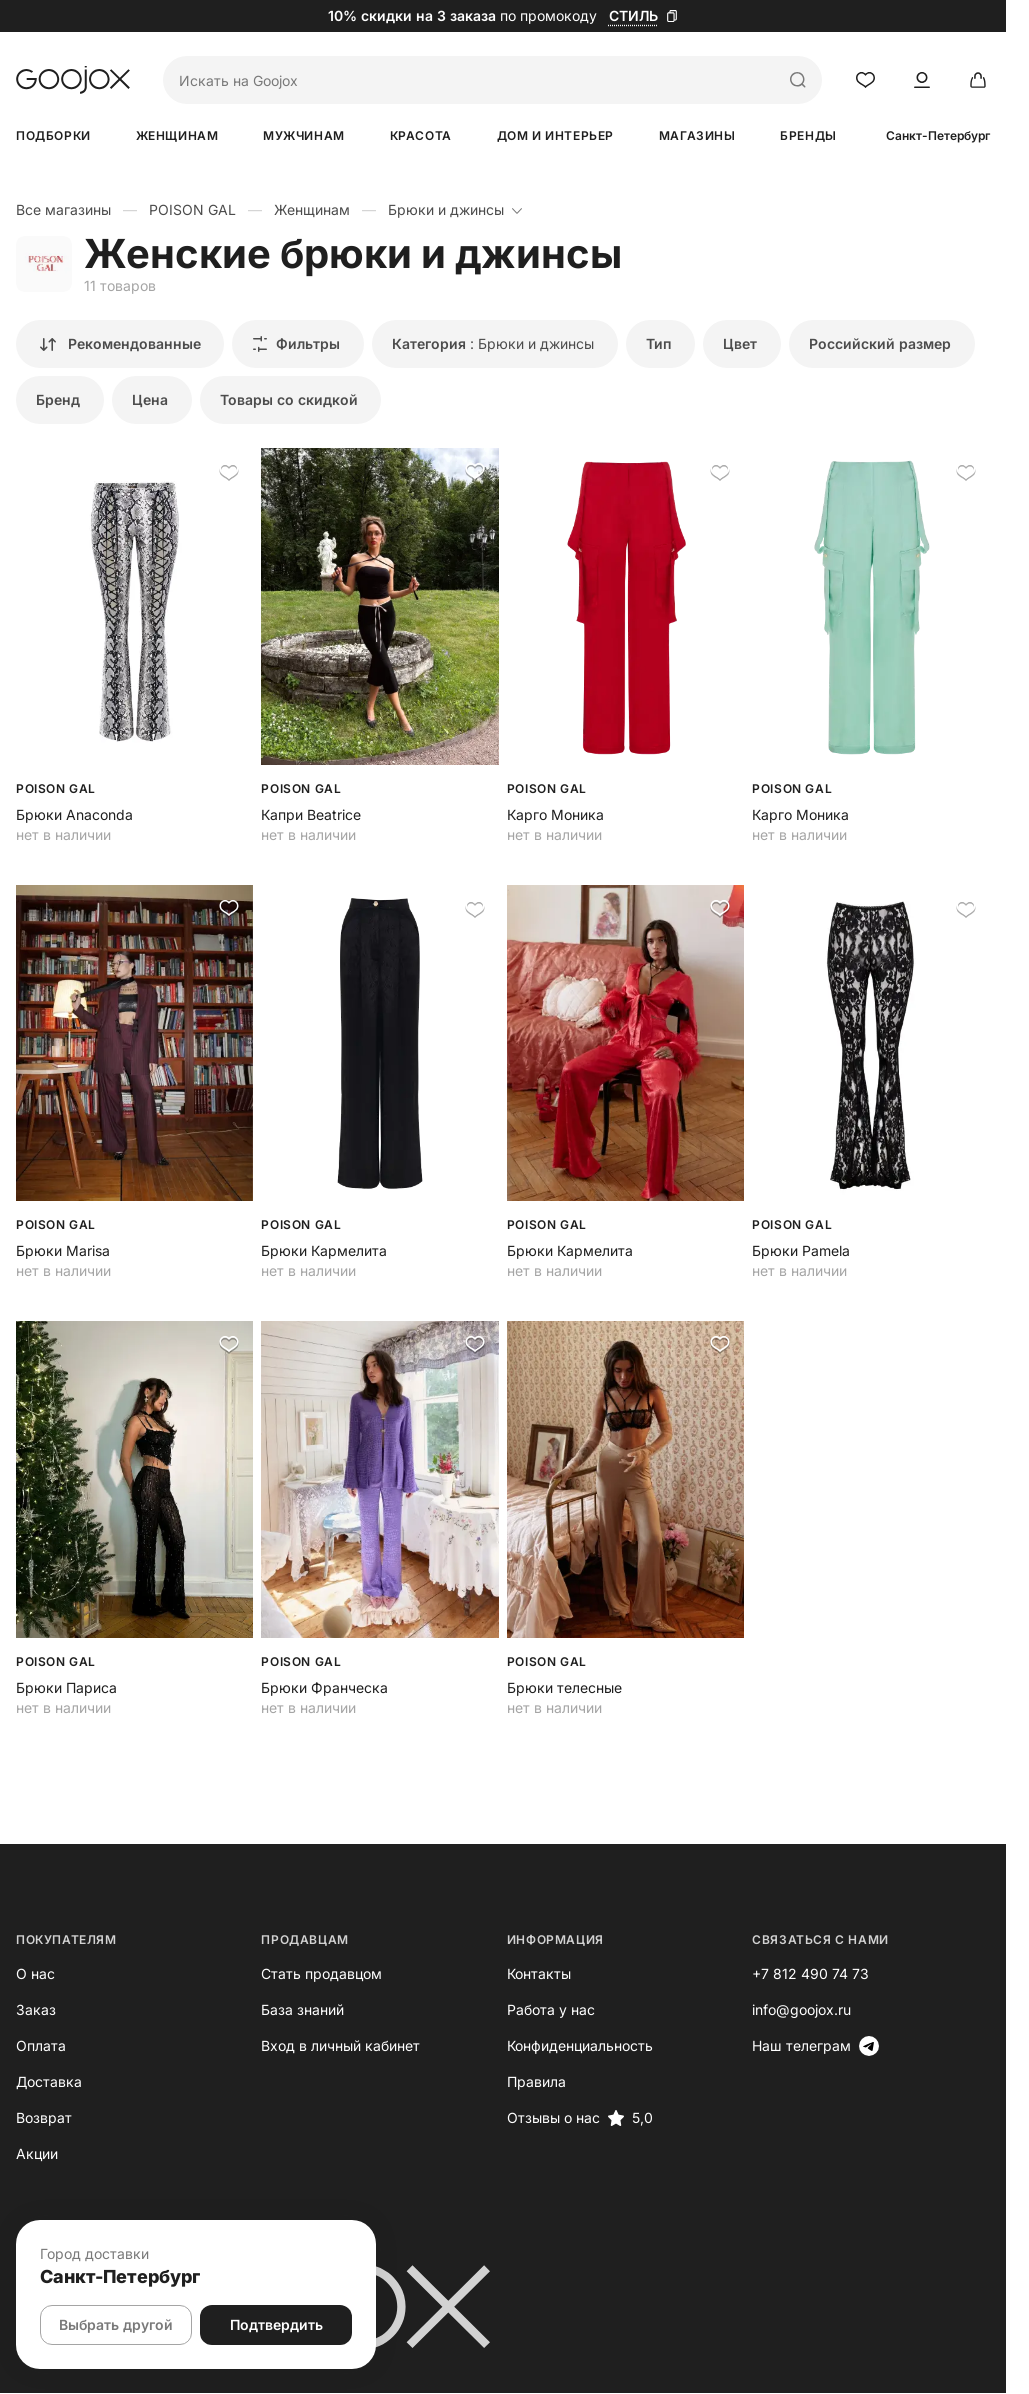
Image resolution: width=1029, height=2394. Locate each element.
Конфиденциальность (592, 2046)
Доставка (49, 2082)
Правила (548, 2082)
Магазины (713, 135)
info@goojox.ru (819, 2010)
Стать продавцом (327, 1974)
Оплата (41, 2046)
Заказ (36, 2010)
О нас (35, 1974)
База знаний (308, 2010)
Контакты (551, 1974)
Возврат (44, 2118)
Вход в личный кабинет (346, 2046)
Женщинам (180, 135)
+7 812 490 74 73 (828, 1974)
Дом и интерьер (568, 135)
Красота (431, 135)
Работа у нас (563, 2010)
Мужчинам (311, 135)
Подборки (53, 135)
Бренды (828, 135)
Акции (37, 2154)
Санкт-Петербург (961, 136)
